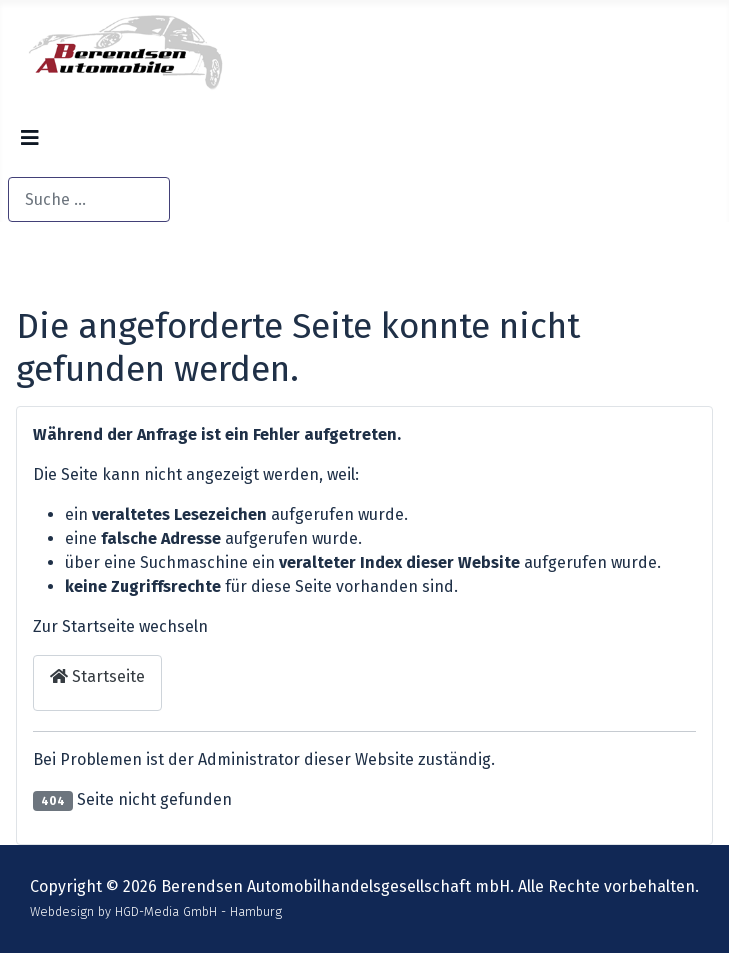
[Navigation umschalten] (30, 146)
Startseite (97, 676)
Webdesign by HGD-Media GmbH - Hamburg (156, 911)
